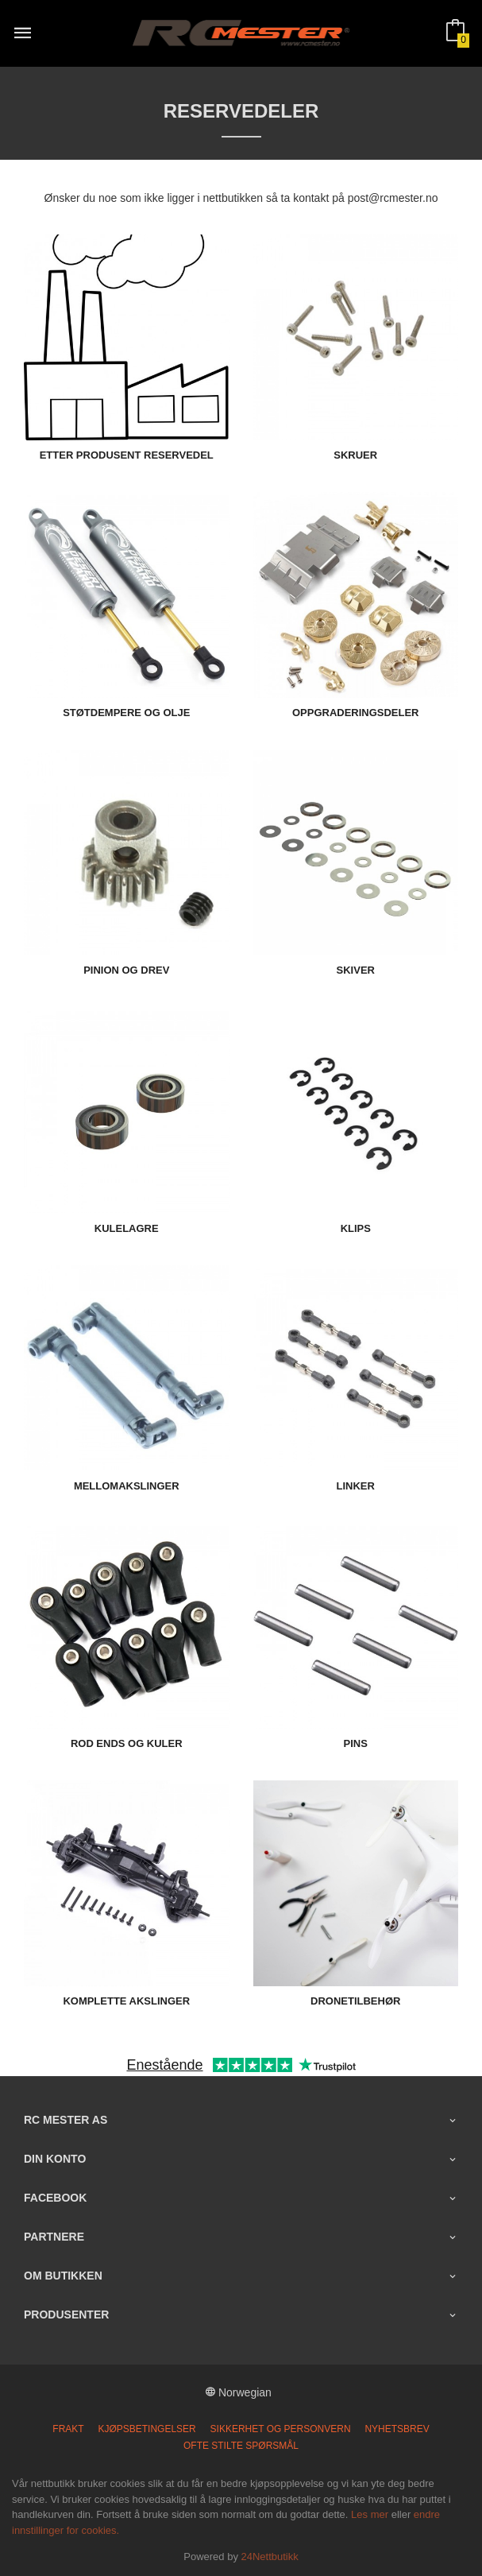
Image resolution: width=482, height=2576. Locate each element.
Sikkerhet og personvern (280, 2429)
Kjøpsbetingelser (147, 2429)
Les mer (369, 2514)
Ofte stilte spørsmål (241, 2445)
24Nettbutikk (270, 2556)
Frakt (67, 2429)
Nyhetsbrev (396, 2429)
